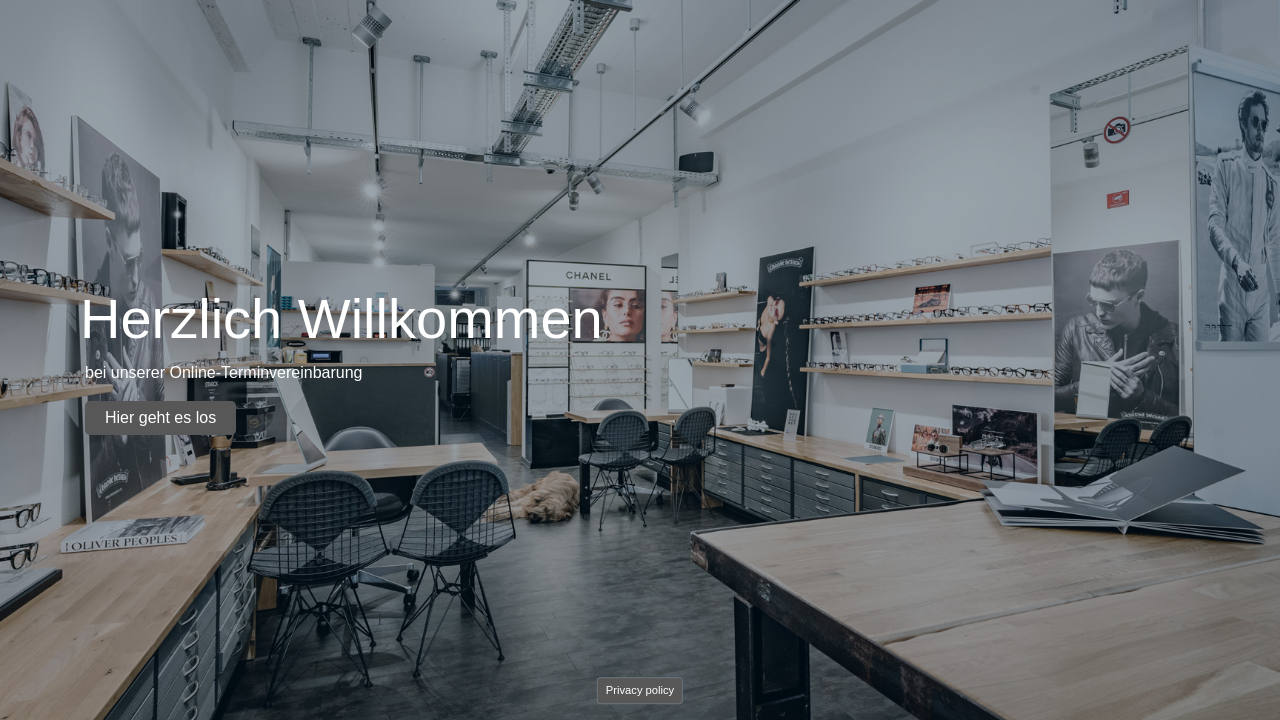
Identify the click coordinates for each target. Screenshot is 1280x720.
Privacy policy (640, 690)
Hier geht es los (160, 417)
